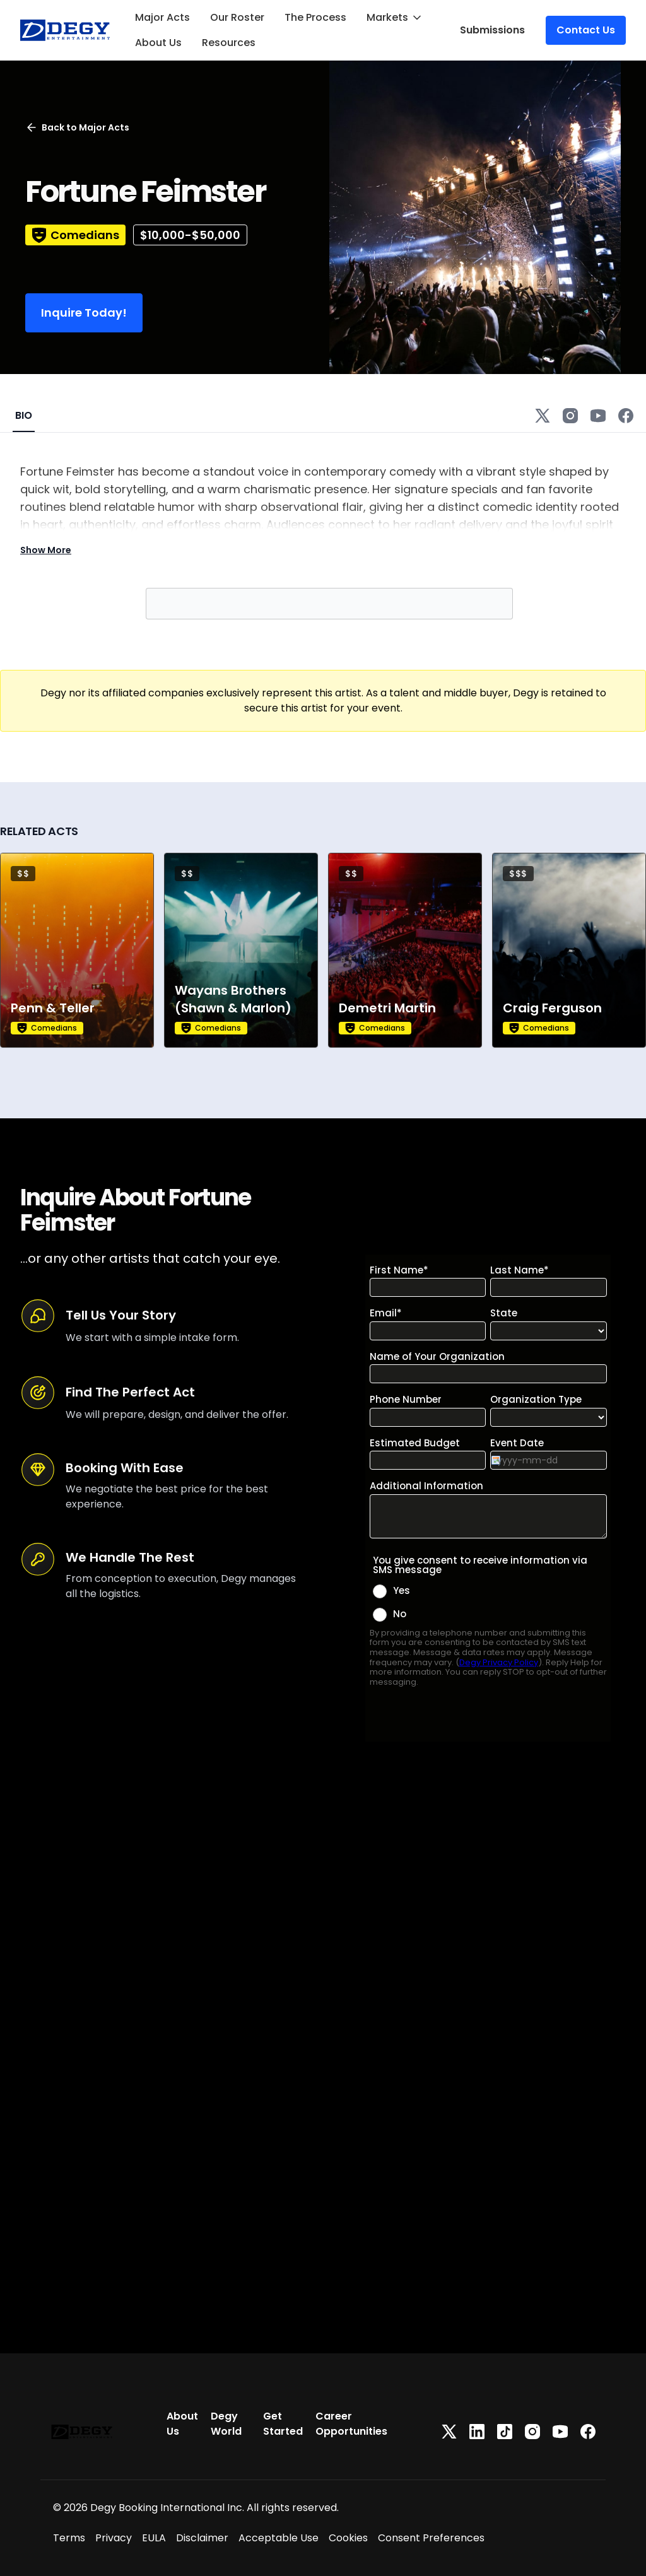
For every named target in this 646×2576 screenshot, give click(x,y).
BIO (23, 415)
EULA (154, 2538)
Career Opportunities (351, 2423)
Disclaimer (202, 2538)
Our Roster (237, 17)
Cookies (348, 2538)
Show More (45, 550)
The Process (315, 17)
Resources (228, 42)
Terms (69, 2538)
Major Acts (162, 17)
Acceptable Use (278, 2538)
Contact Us (585, 30)
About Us (158, 42)
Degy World (226, 2423)
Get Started (283, 2423)
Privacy (113, 2538)
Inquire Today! (84, 312)
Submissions (492, 30)
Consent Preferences (431, 2538)
